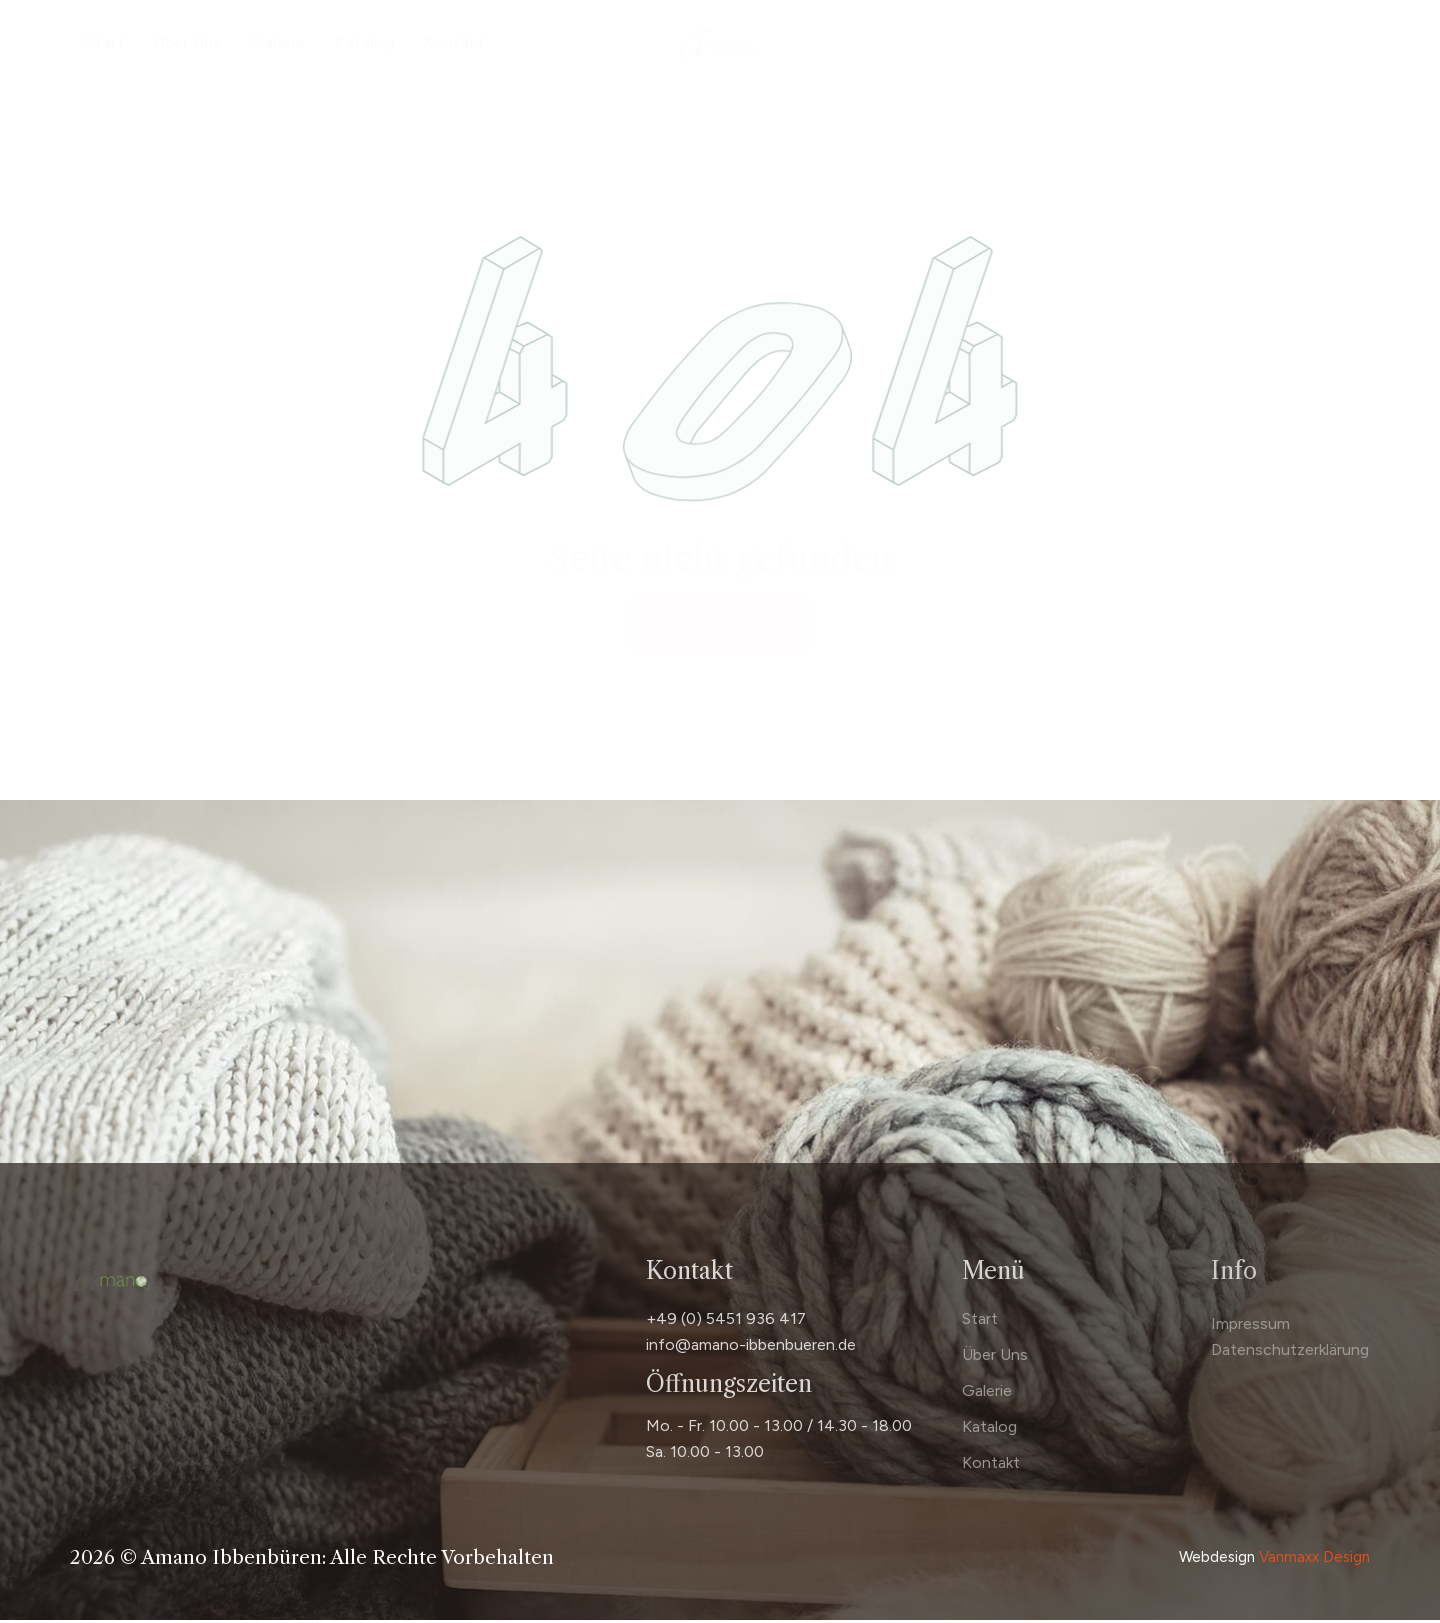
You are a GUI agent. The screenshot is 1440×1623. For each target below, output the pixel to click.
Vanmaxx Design (1314, 1561)
